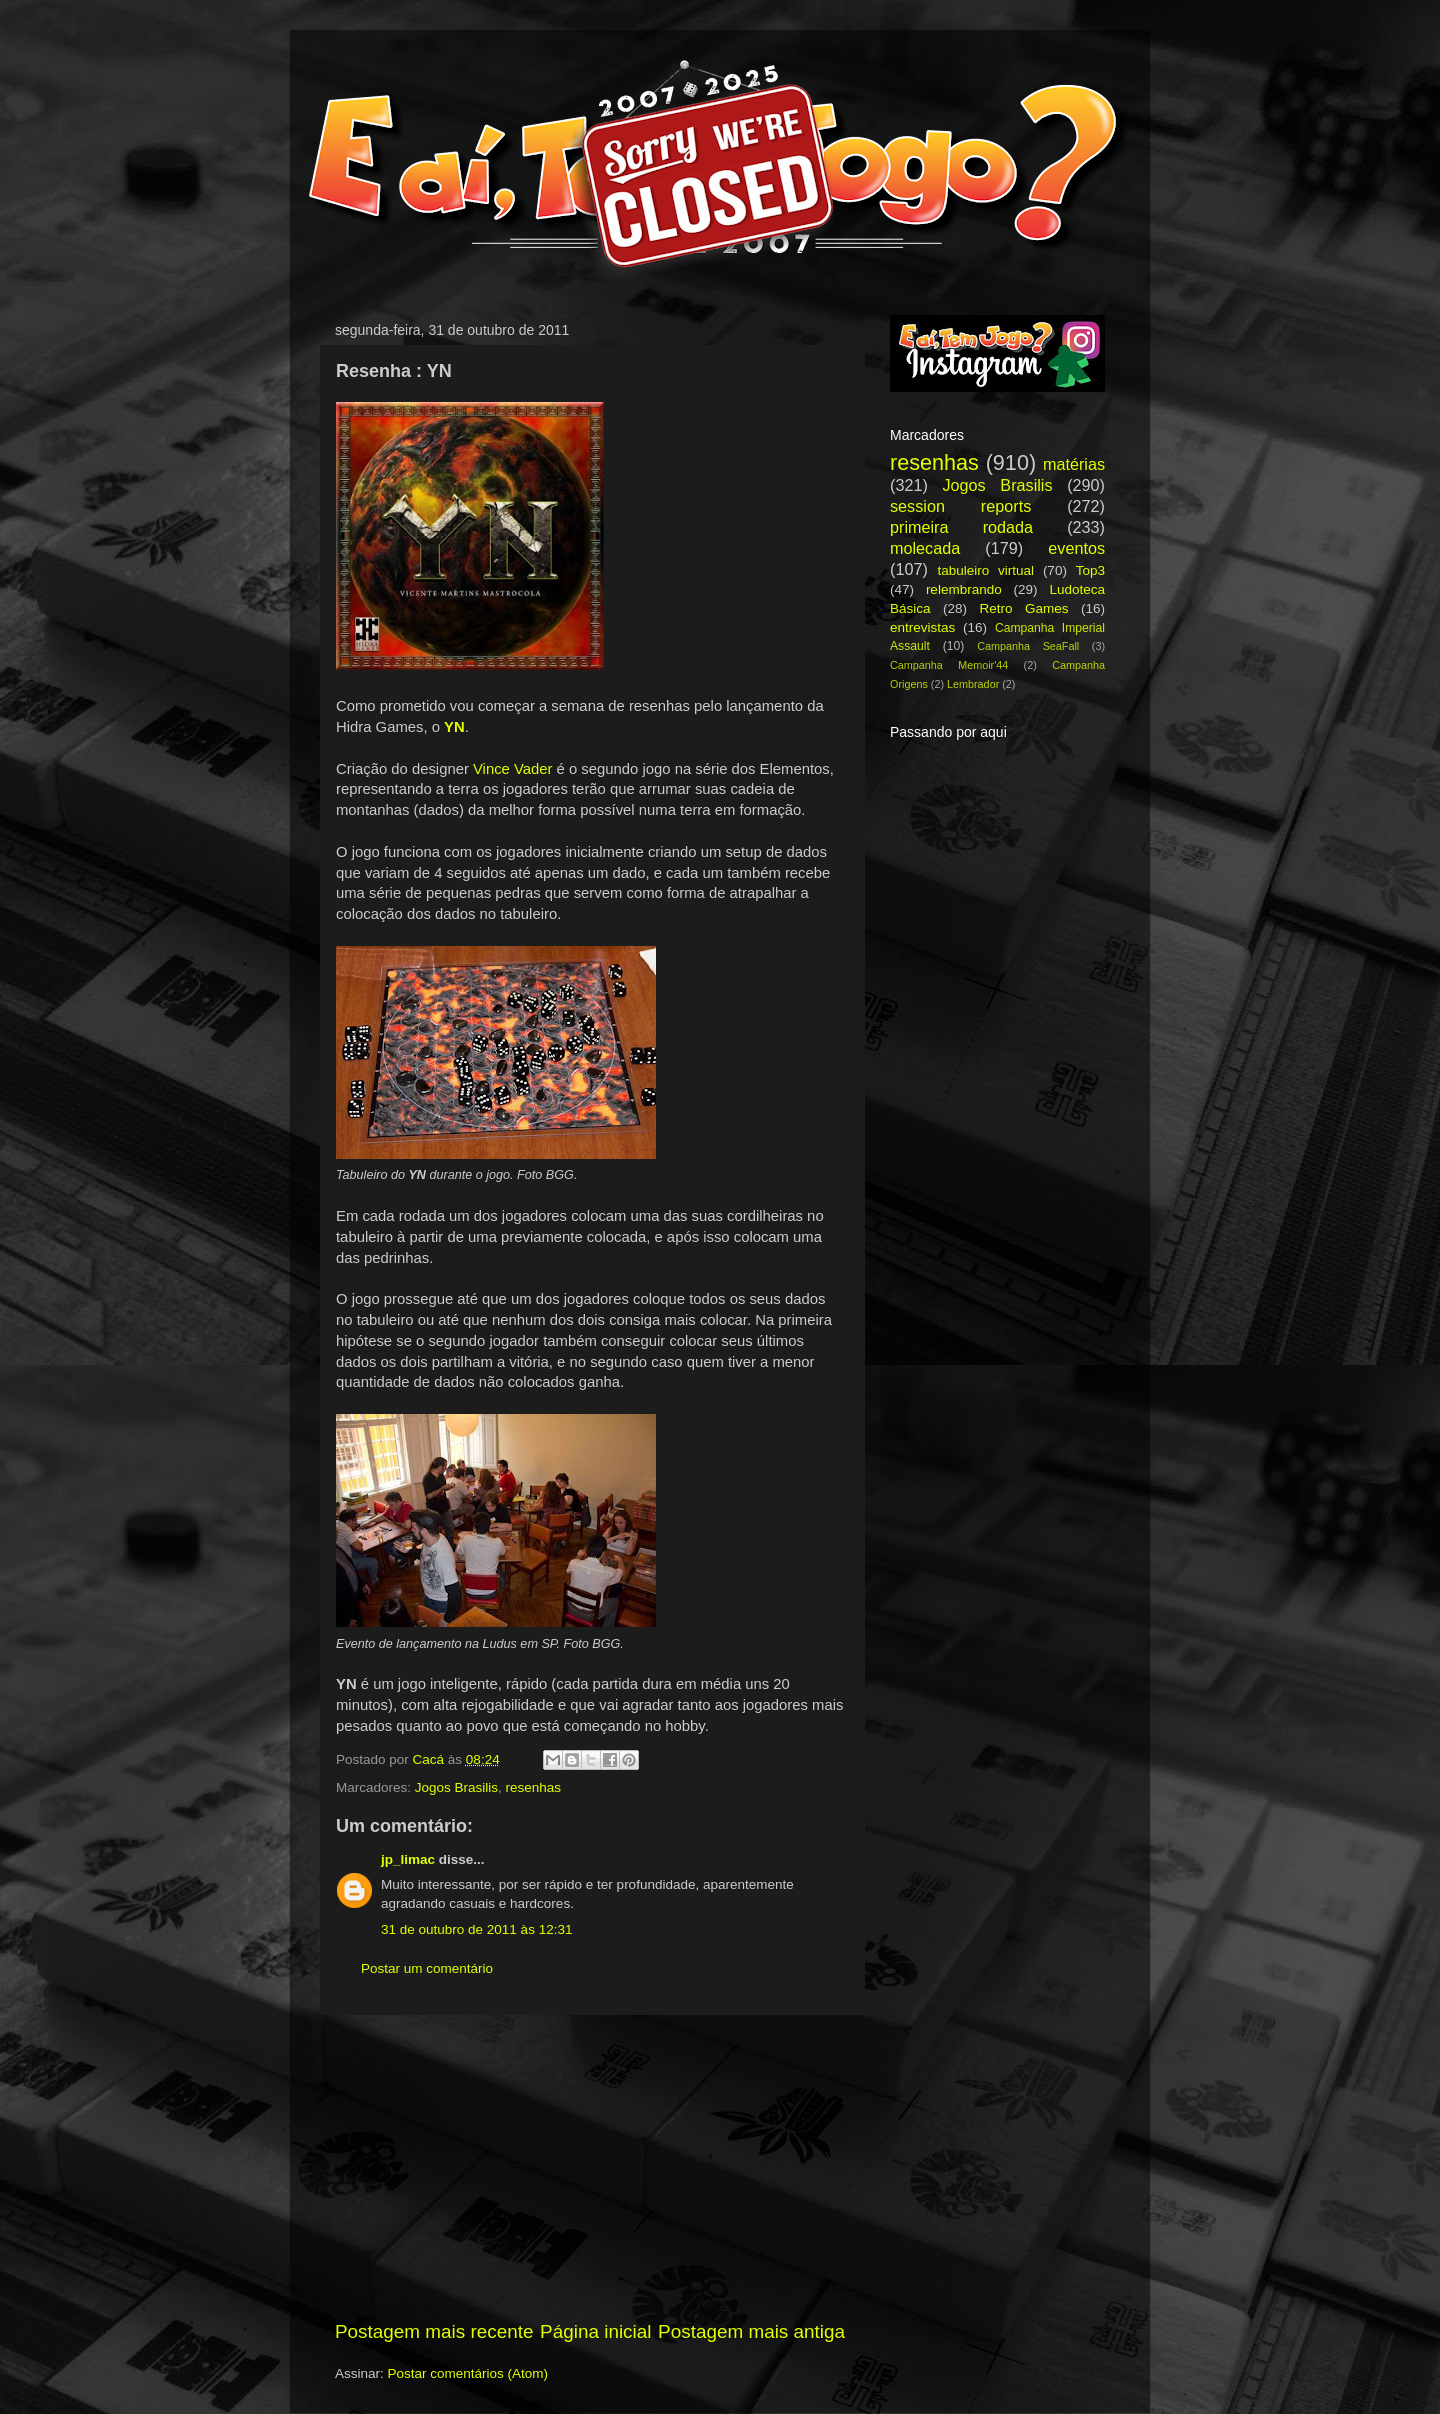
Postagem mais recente (434, 2331)
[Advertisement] (590, 2167)
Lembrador (973, 684)
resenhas (534, 1787)
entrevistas (922, 627)
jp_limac (408, 1859)
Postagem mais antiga (751, 2331)
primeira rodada (961, 527)
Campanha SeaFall (1028, 646)
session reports (960, 506)
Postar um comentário (427, 1968)
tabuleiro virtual (985, 570)
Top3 (1090, 570)
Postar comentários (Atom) (468, 2373)
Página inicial (595, 2331)
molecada (925, 548)
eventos (1076, 548)
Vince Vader (513, 769)
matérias (1074, 464)
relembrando (964, 589)
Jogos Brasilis (456, 1787)
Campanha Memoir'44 (949, 665)
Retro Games (1023, 608)
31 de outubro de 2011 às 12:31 (476, 1929)
